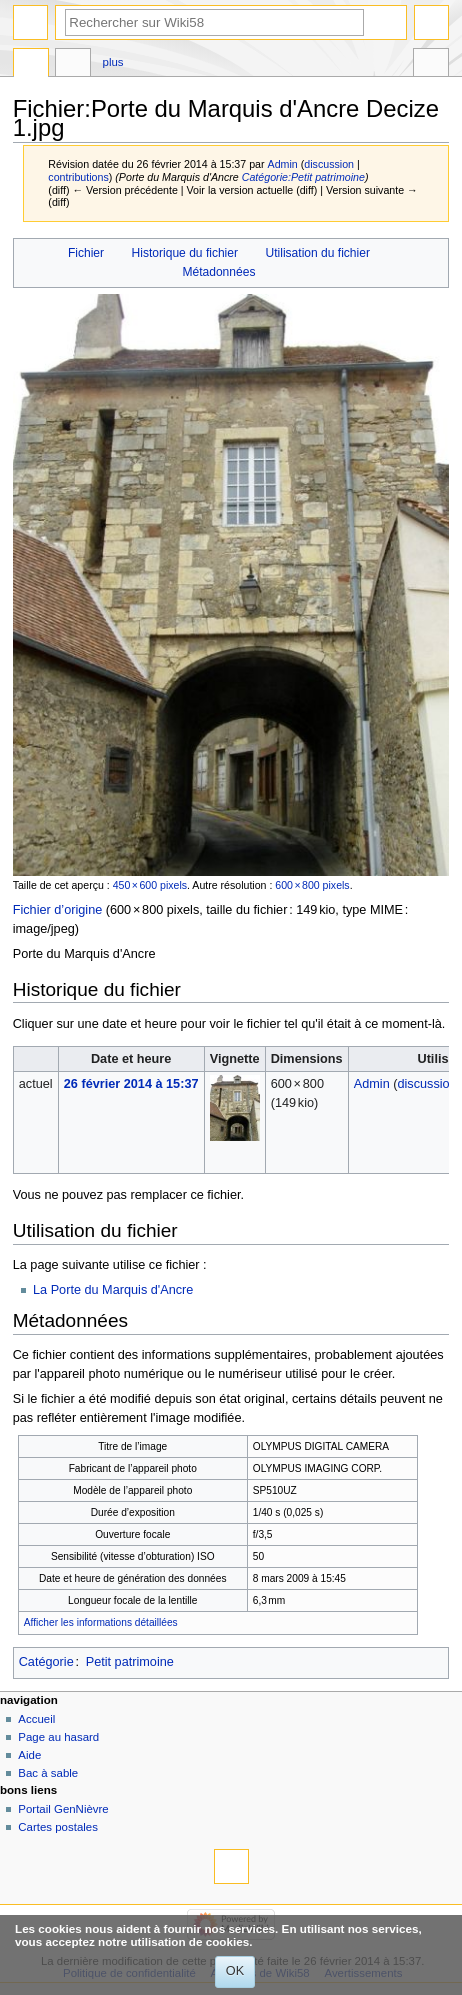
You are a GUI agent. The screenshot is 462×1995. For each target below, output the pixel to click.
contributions (78, 177)
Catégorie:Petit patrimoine (303, 177)
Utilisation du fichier (318, 253)
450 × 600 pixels (150, 885)
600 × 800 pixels (312, 885)
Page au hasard (58, 1737)
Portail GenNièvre (63, 1809)
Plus (113, 62)
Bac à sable (48, 1773)
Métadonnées (218, 272)
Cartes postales (58, 1827)
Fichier (86, 253)
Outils (431, 65)
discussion (329, 164)
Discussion (73, 65)
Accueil (36, 1719)
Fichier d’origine (58, 910)
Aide (29, 1755)
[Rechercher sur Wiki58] (214, 22)
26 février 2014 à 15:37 (131, 1084)
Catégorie (46, 1662)
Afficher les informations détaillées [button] (101, 1622)
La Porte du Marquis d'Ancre (113, 1290)
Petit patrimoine (130, 1662)
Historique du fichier (185, 253)
